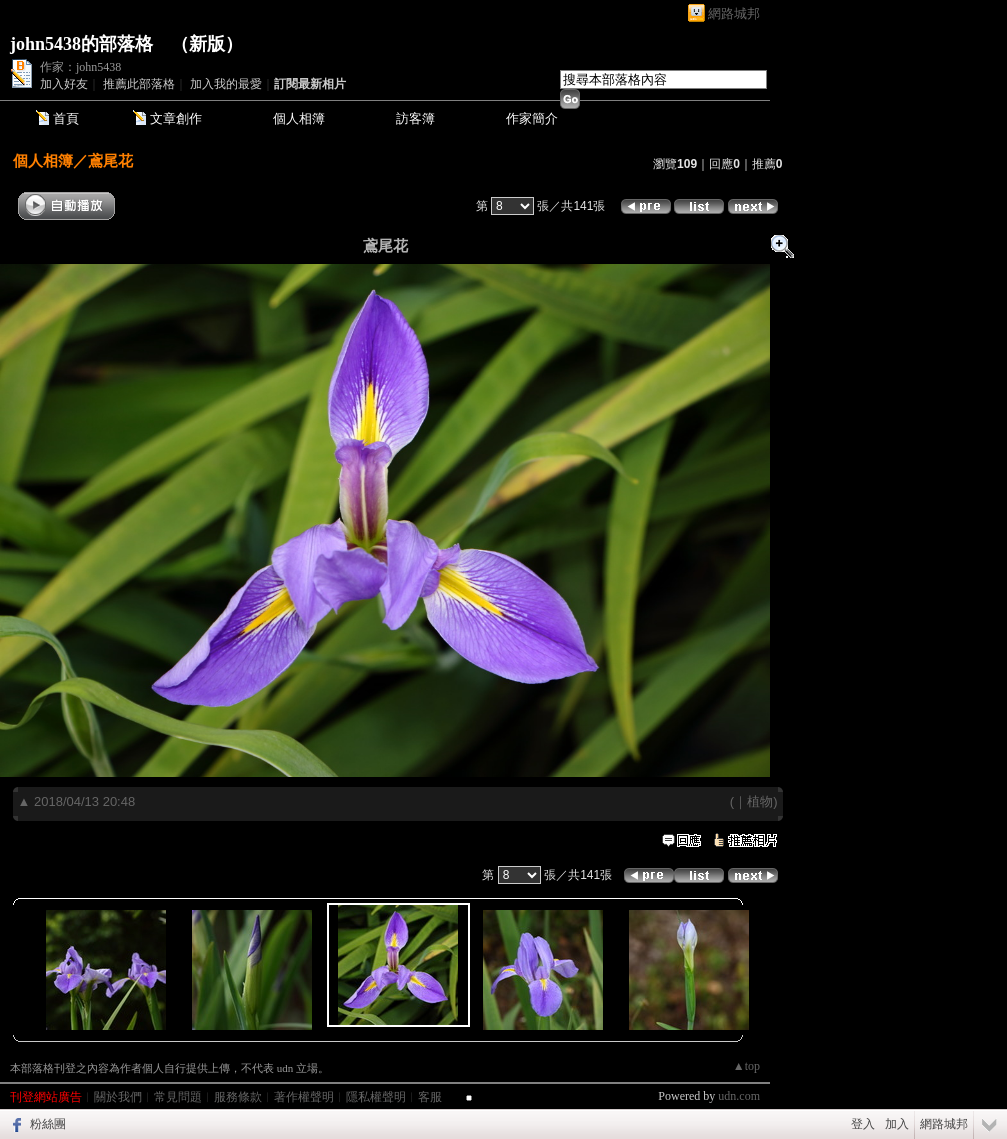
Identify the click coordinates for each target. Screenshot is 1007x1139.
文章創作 (176, 118)
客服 (430, 1097)
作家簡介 (532, 118)
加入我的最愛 (226, 84)
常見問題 (178, 1097)
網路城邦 (734, 13)
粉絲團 (48, 1124)
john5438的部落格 (81, 44)
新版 (207, 44)
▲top (746, 1066)
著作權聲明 (304, 1097)
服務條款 (238, 1097)
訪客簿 (415, 118)
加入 (897, 1124)
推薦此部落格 (139, 84)
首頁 (66, 118)
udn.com (739, 1096)
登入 (863, 1124)
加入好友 (64, 84)
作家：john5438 (80, 67)
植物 (760, 801)
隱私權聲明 (376, 1097)
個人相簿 (299, 118)
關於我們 (118, 1097)
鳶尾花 (110, 160)
